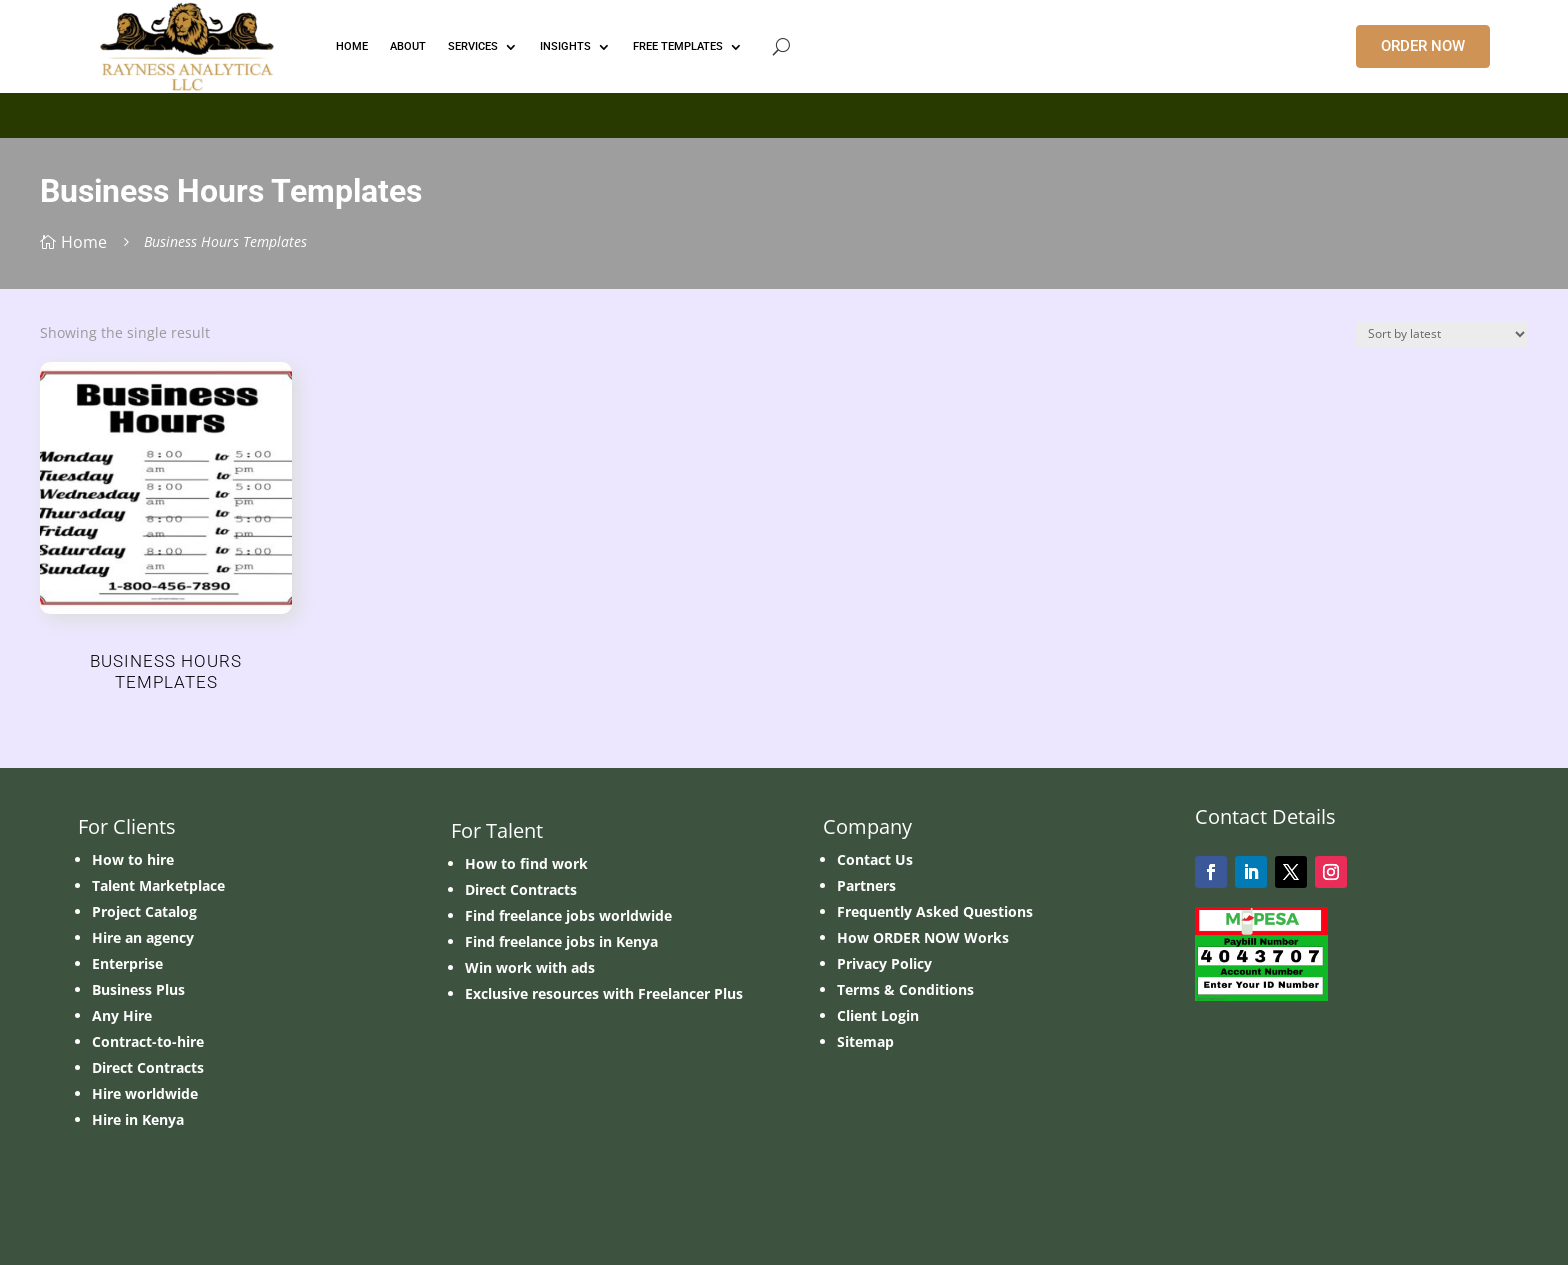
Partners (866, 885)
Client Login (878, 1015)
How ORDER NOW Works (923, 937)
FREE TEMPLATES (678, 46)
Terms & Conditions (905, 989)
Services (473, 46)
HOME (352, 46)
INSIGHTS (565, 46)
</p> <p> (784, 112)
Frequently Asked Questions (935, 911)
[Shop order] (1442, 334)
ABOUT (408, 46)
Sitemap (865, 1041)
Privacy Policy (884, 963)
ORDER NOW (1423, 46)
